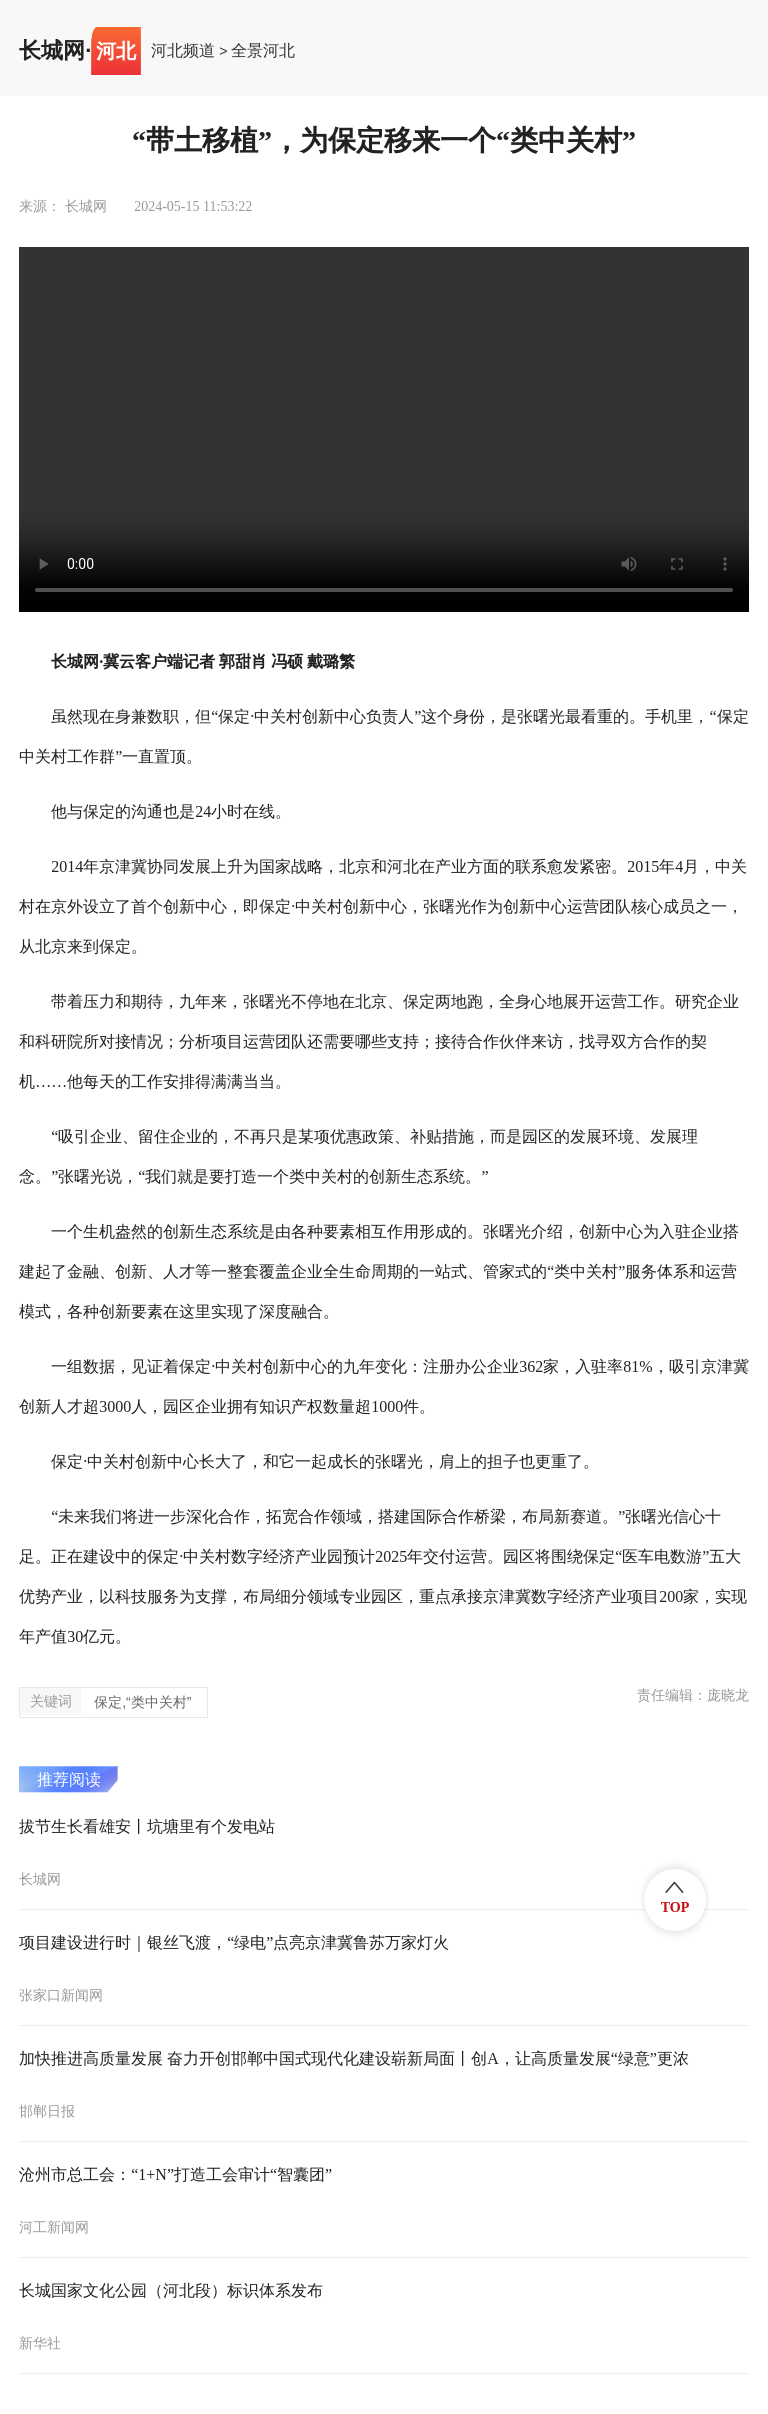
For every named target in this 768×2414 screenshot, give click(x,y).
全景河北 (263, 51)
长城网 (52, 51)
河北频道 (183, 51)
